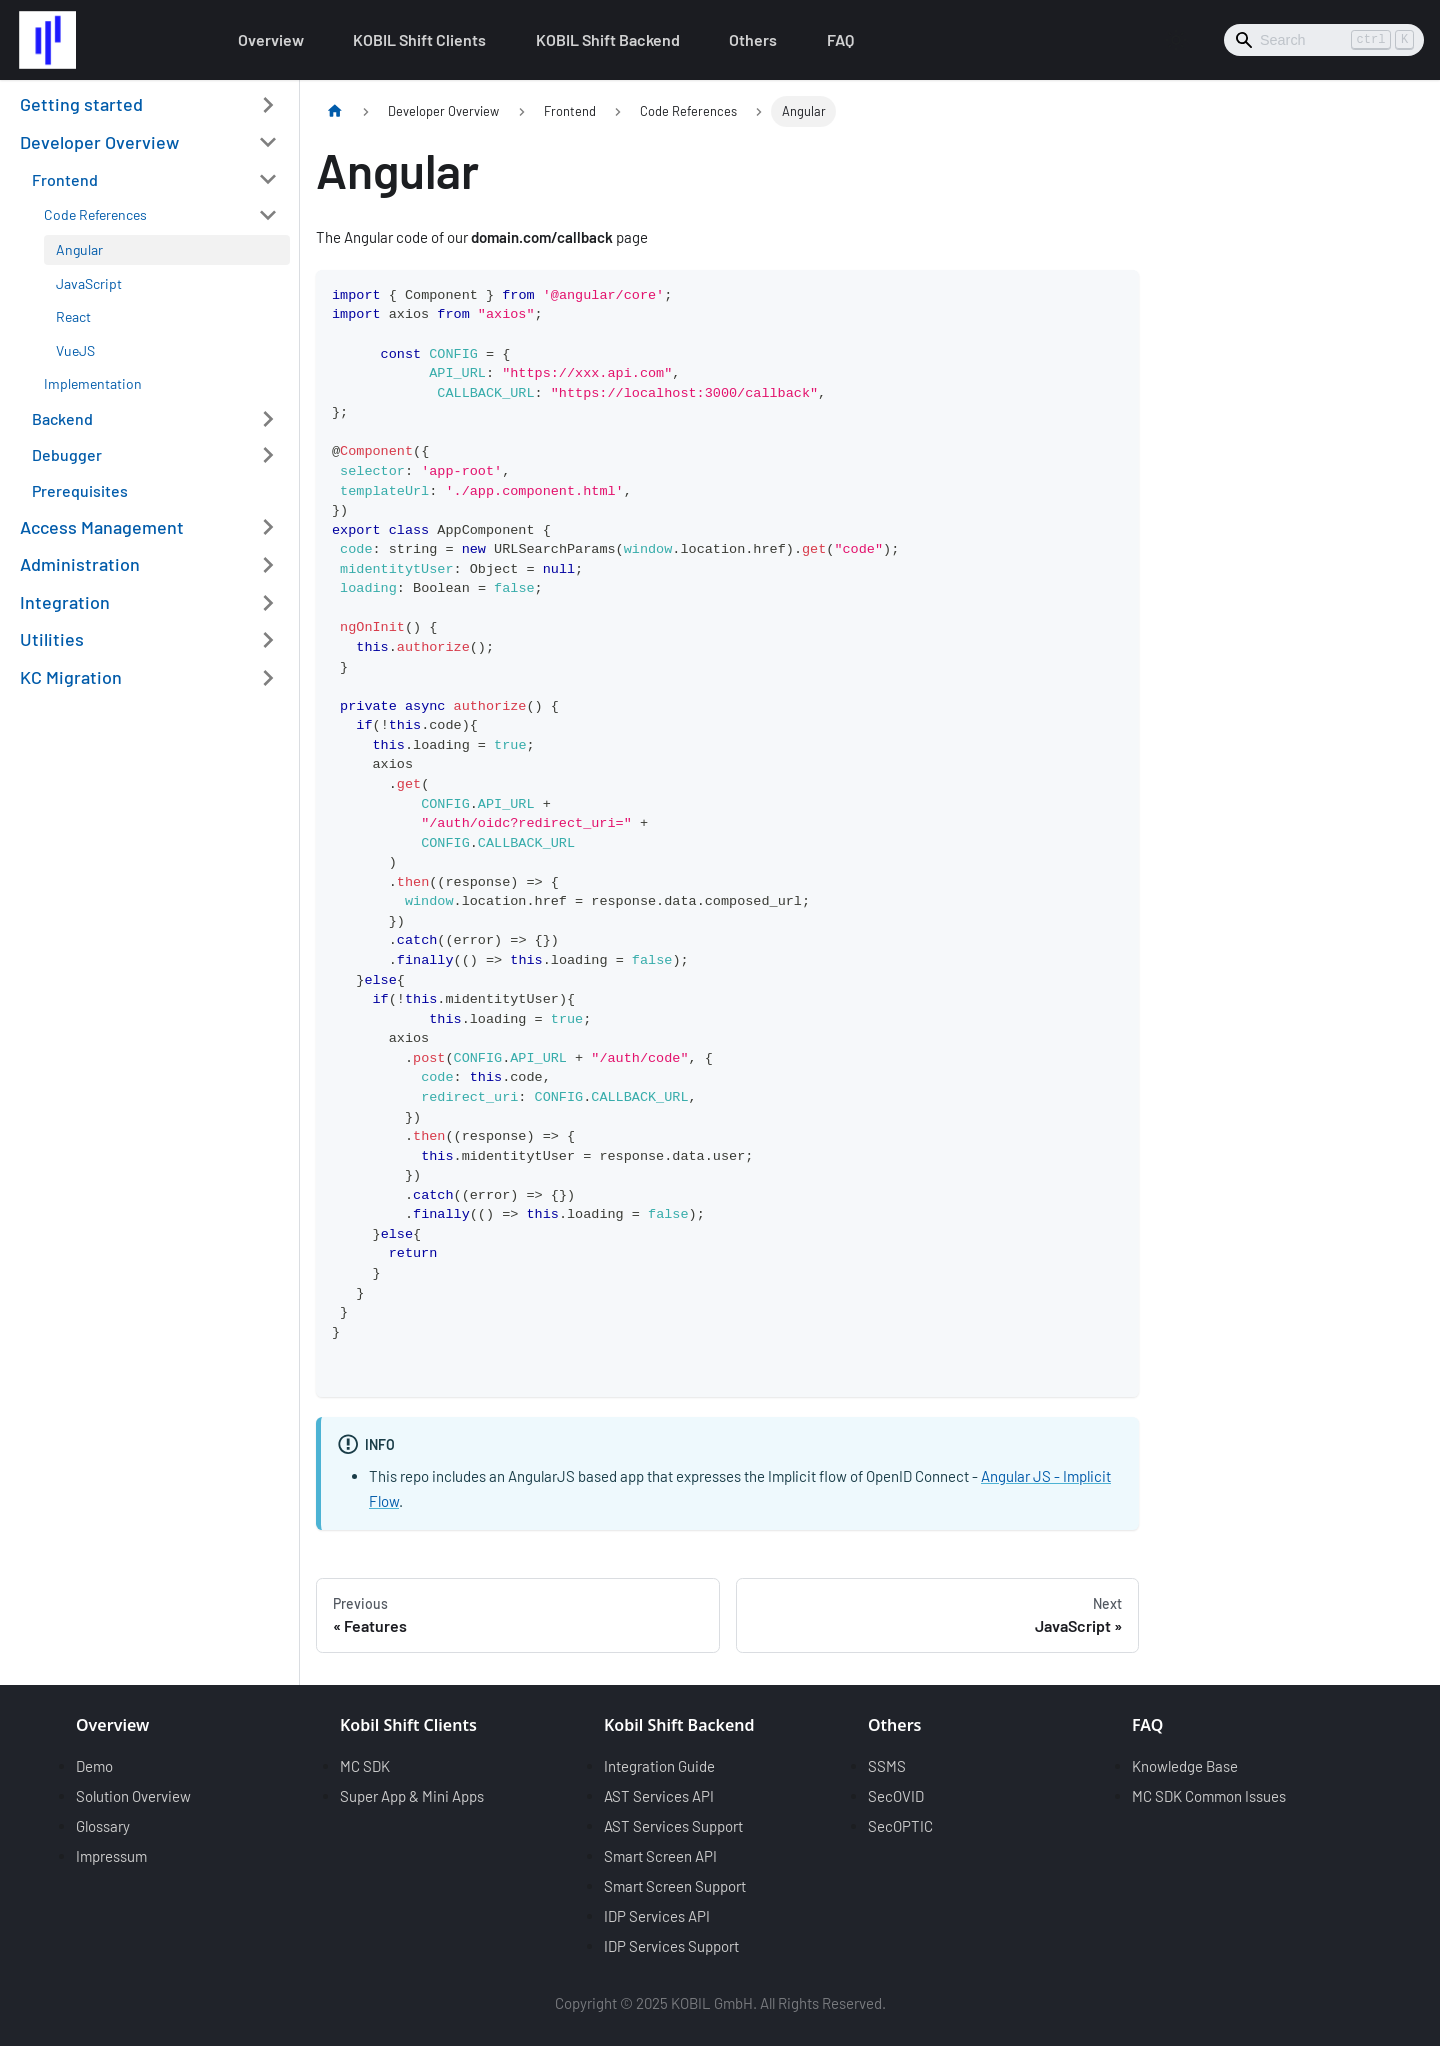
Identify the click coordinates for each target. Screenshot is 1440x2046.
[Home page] (335, 111)
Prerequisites (80, 490)
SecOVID (896, 1796)
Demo (94, 1766)
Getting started (81, 104)
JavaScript (89, 283)
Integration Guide (659, 1766)
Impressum (111, 1856)
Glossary (103, 1826)
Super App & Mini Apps (412, 1796)
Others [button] (753, 39)
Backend (62, 418)
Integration (65, 602)
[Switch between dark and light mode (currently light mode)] (1176, 40)
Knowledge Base (1185, 1766)
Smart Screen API (660, 1856)
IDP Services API (657, 1916)
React (73, 316)
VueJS (75, 350)
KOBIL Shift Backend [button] (608, 39)
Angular (79, 249)
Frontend (65, 179)
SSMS (887, 1766)
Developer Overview (99, 142)
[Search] (1324, 40)
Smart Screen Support (675, 1886)
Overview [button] (271, 39)
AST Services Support (673, 1826)
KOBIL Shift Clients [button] (419, 39)
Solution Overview (133, 1796)
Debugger (67, 454)
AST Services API (659, 1796)
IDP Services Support (671, 1946)
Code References (95, 214)
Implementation (93, 383)
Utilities (52, 639)
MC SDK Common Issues (1209, 1796)
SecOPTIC (900, 1826)
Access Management (102, 527)
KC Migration (71, 677)
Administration (80, 564)
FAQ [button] (840, 39)
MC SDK (365, 1766)
